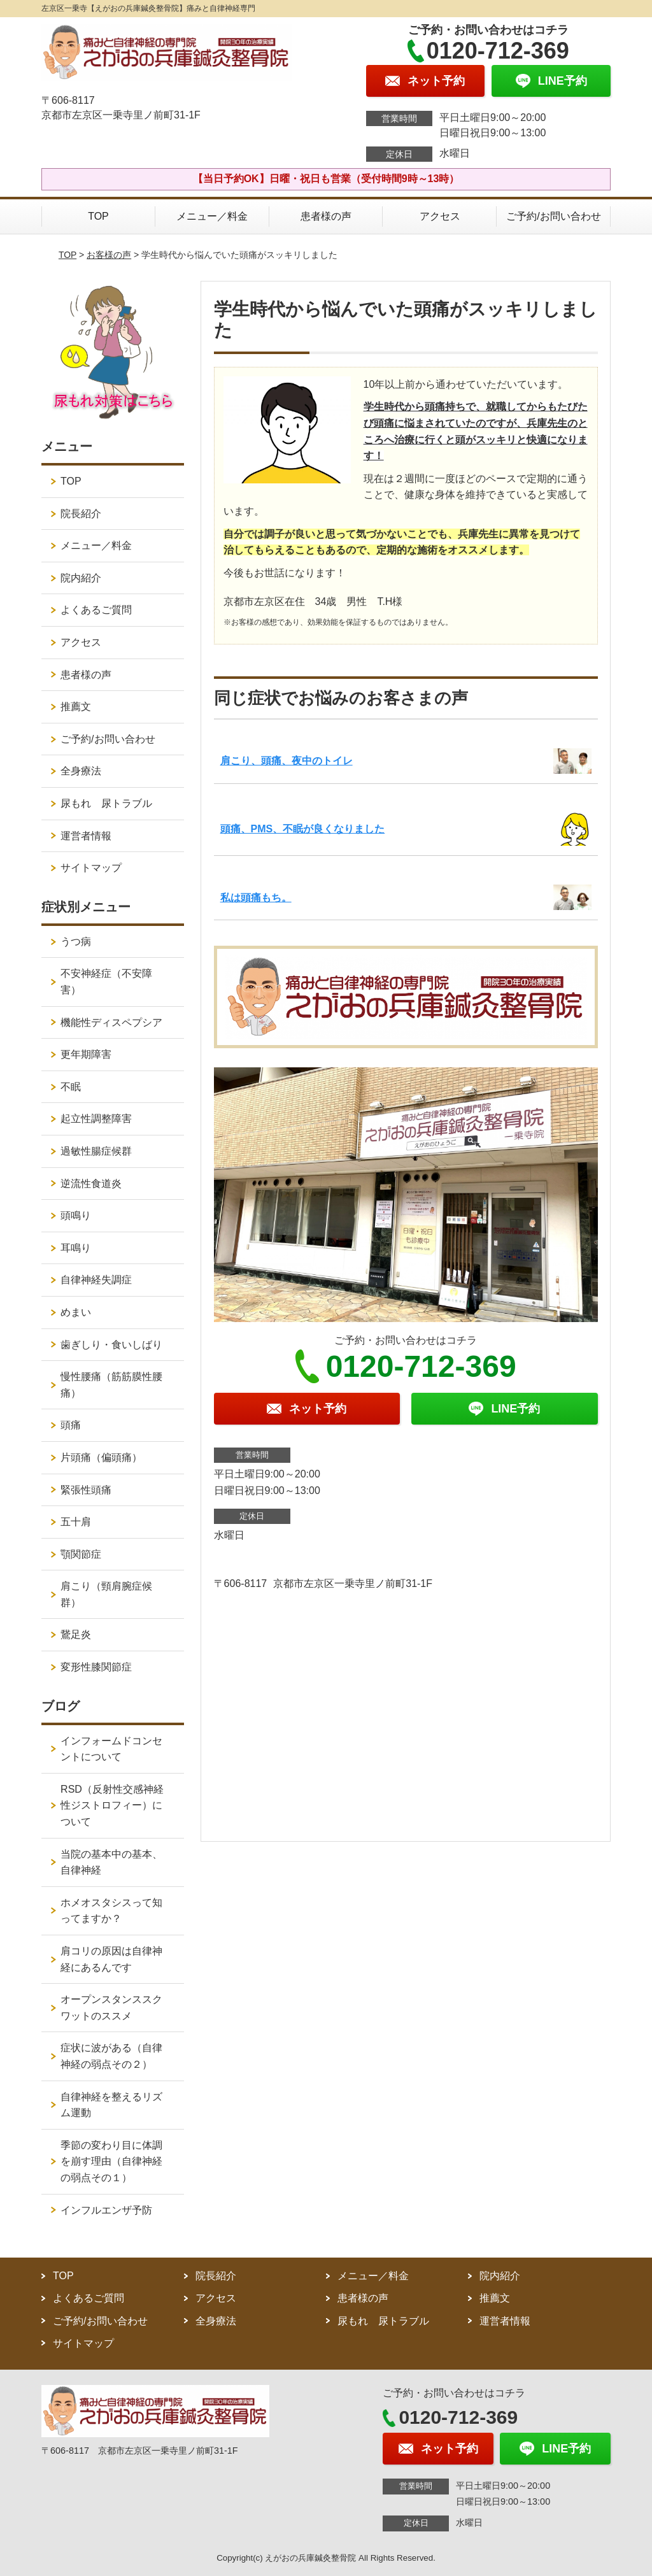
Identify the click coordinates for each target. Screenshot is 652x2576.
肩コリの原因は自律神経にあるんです (111, 1959)
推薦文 (75, 706)
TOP (98, 216)
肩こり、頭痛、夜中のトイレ (286, 760)
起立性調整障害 (96, 1118)
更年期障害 (85, 1054)
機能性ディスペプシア (111, 1022)
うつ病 (75, 941)
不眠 (70, 1086)
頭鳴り (75, 1215)
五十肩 (75, 1521)
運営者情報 (85, 835)
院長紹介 (80, 513)
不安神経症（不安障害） (106, 981)
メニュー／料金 (212, 216)
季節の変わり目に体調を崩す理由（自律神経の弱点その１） (111, 2161)
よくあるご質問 (96, 609)
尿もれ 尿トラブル (106, 803)
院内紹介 (80, 578)
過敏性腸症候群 (96, 1151)
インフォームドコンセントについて (111, 1749)
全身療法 (80, 770)
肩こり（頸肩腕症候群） (106, 1594)
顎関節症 (80, 1554)
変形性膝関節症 (96, 1667)
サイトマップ (91, 867)
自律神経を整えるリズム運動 (111, 2105)
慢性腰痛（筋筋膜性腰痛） (111, 1384)
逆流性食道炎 (91, 1183)
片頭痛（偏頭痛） (101, 1457)
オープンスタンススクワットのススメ (111, 2007)
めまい (75, 1312)
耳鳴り (75, 1247)
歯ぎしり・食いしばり (111, 1344)
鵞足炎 (75, 1634)
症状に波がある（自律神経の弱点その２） (111, 2056)
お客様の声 (109, 255)
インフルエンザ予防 (106, 2210)
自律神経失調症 (96, 1279)
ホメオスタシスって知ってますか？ (111, 1911)
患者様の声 (326, 216)
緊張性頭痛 (85, 1489)
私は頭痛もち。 (256, 897)
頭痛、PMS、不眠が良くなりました (302, 828)
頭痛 (70, 1425)
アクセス (440, 216)
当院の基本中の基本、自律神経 (111, 1862)
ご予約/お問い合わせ (553, 216)
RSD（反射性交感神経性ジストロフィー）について (112, 1805)
